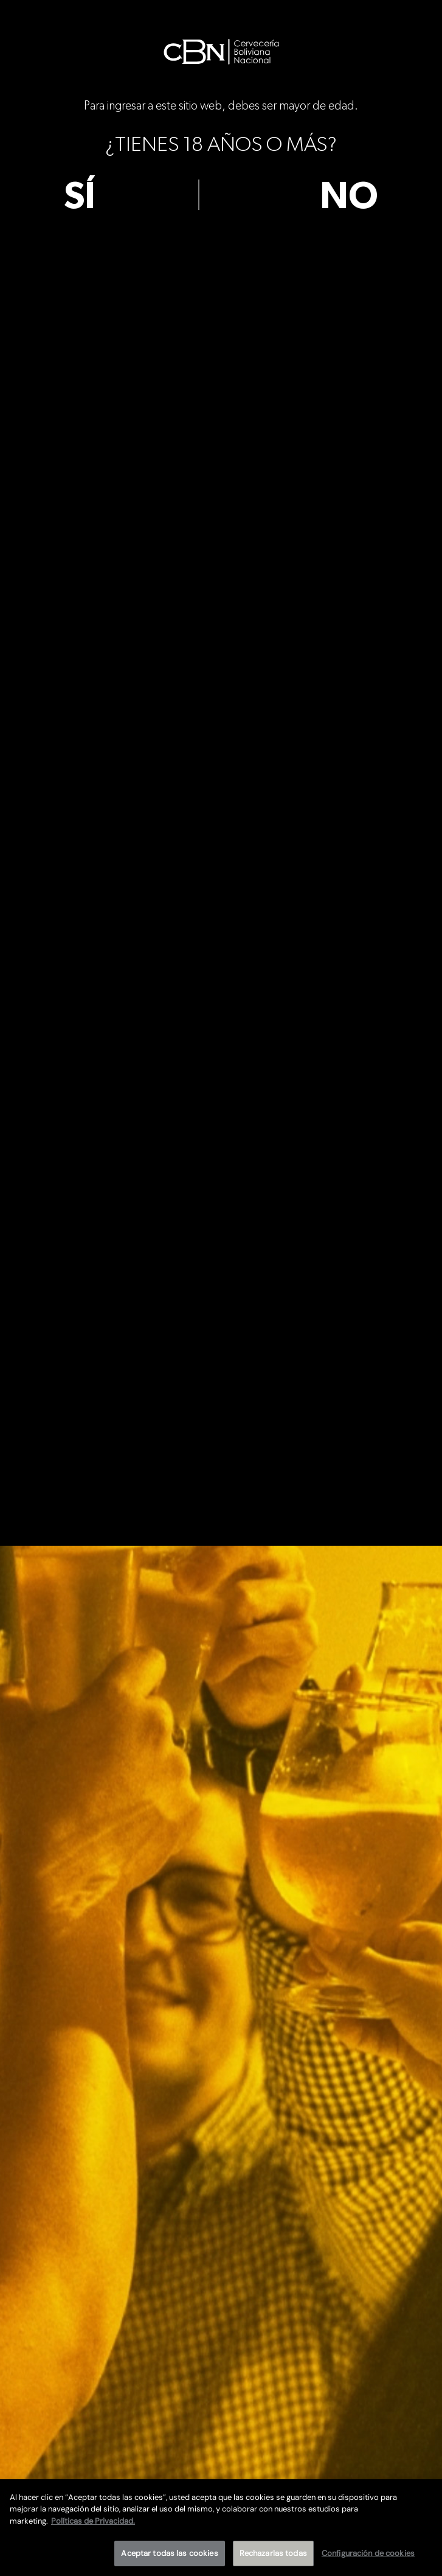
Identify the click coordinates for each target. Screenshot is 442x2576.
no (349, 196)
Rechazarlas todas (273, 2553)
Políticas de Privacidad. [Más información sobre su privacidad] (93, 2521)
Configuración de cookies (368, 2553)
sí (79, 196)
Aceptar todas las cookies (169, 2553)
